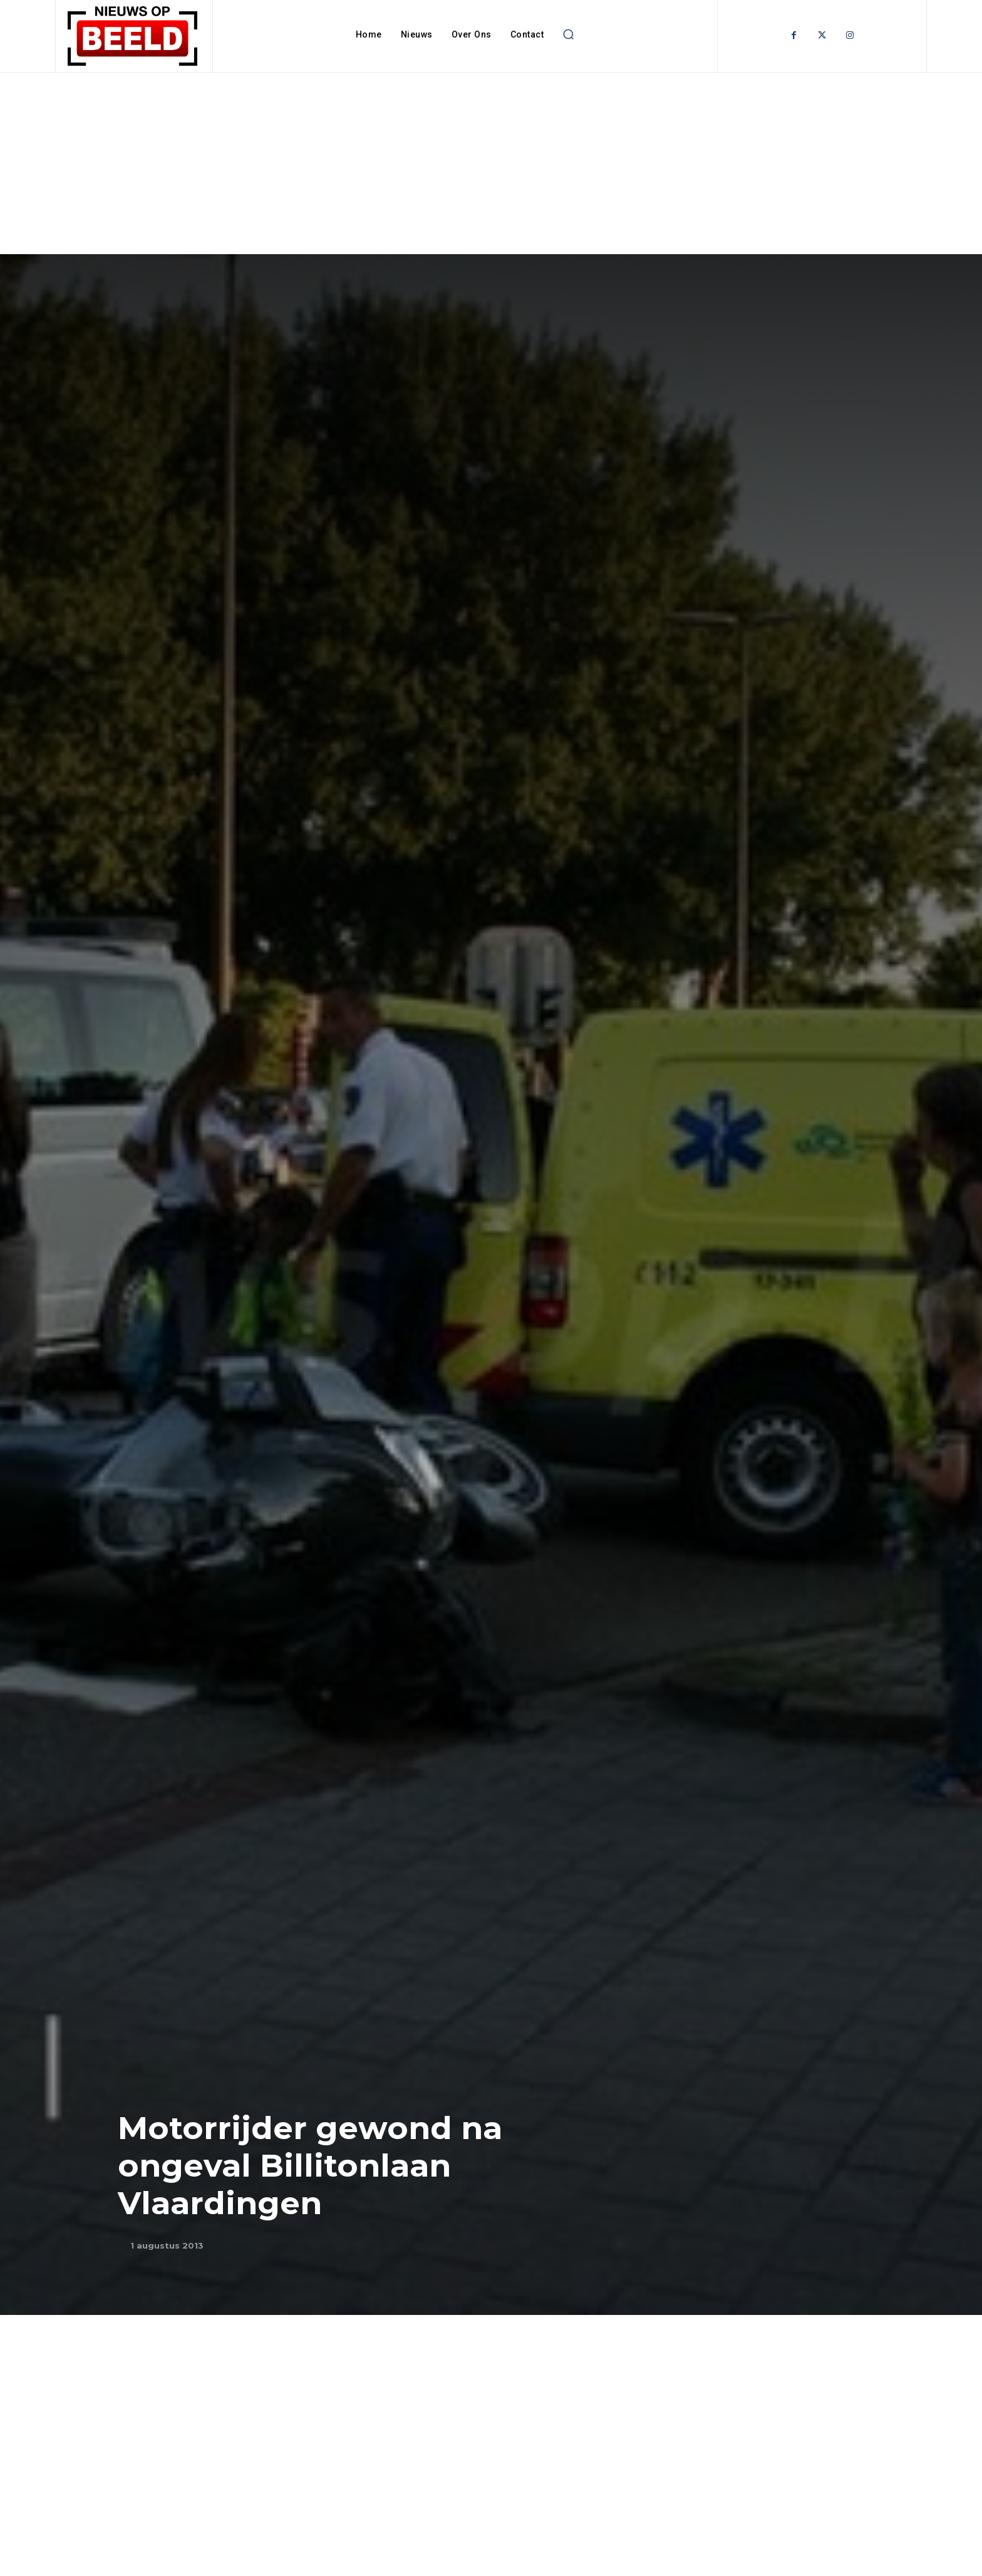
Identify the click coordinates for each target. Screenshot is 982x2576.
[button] (568, 34)
